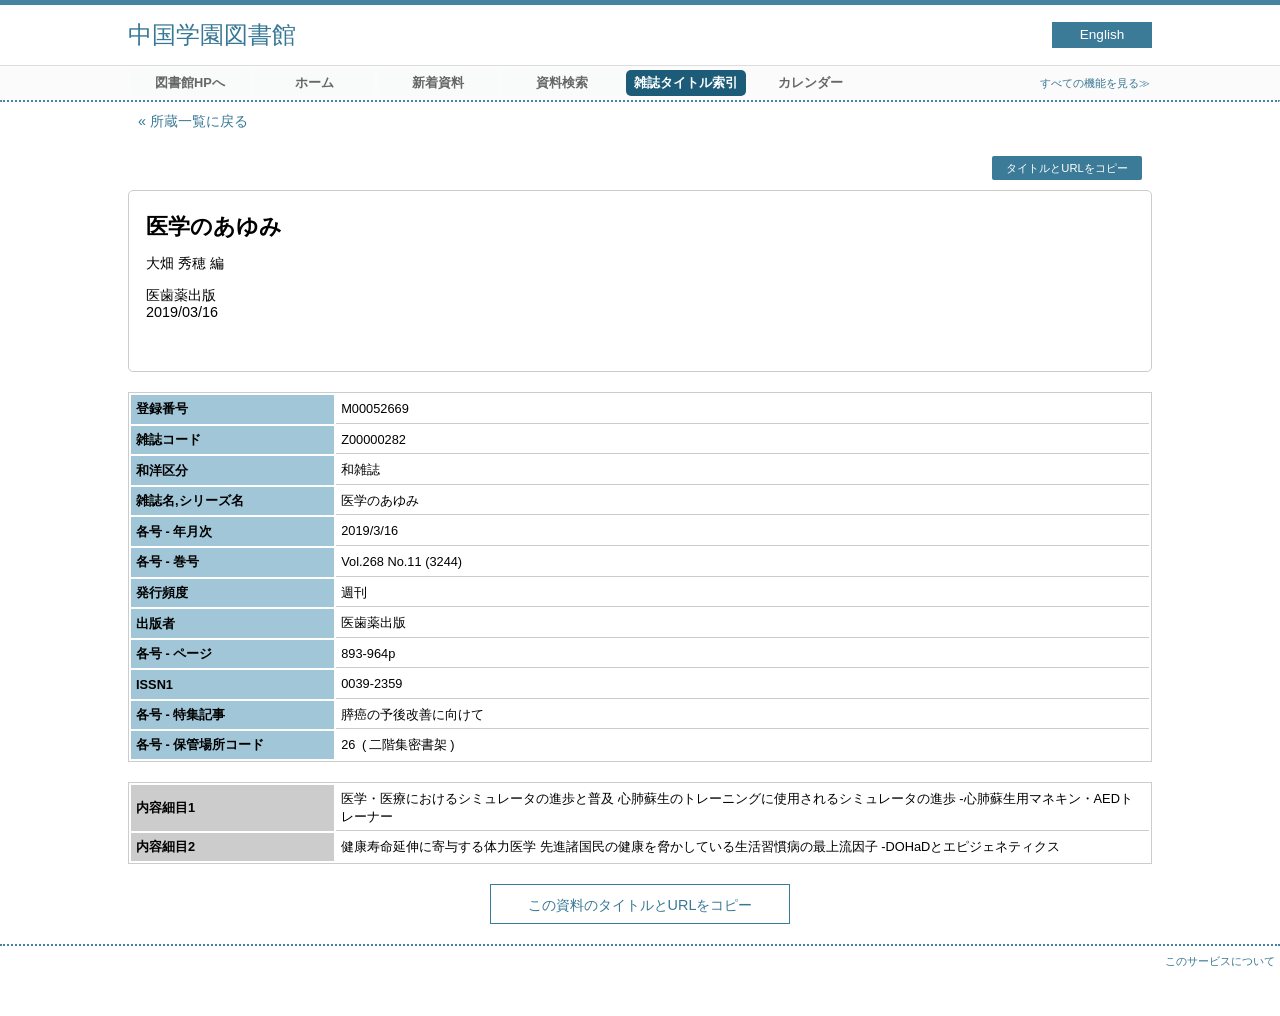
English (1102, 34)
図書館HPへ (190, 82)
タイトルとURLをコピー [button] (1066, 168)
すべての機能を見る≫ (1095, 83)
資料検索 (562, 82)
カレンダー (810, 82)
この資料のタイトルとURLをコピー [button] (640, 905)
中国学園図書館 (212, 34)
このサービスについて (1220, 961)
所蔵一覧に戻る (199, 121)
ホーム (314, 82)
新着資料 (438, 82)
